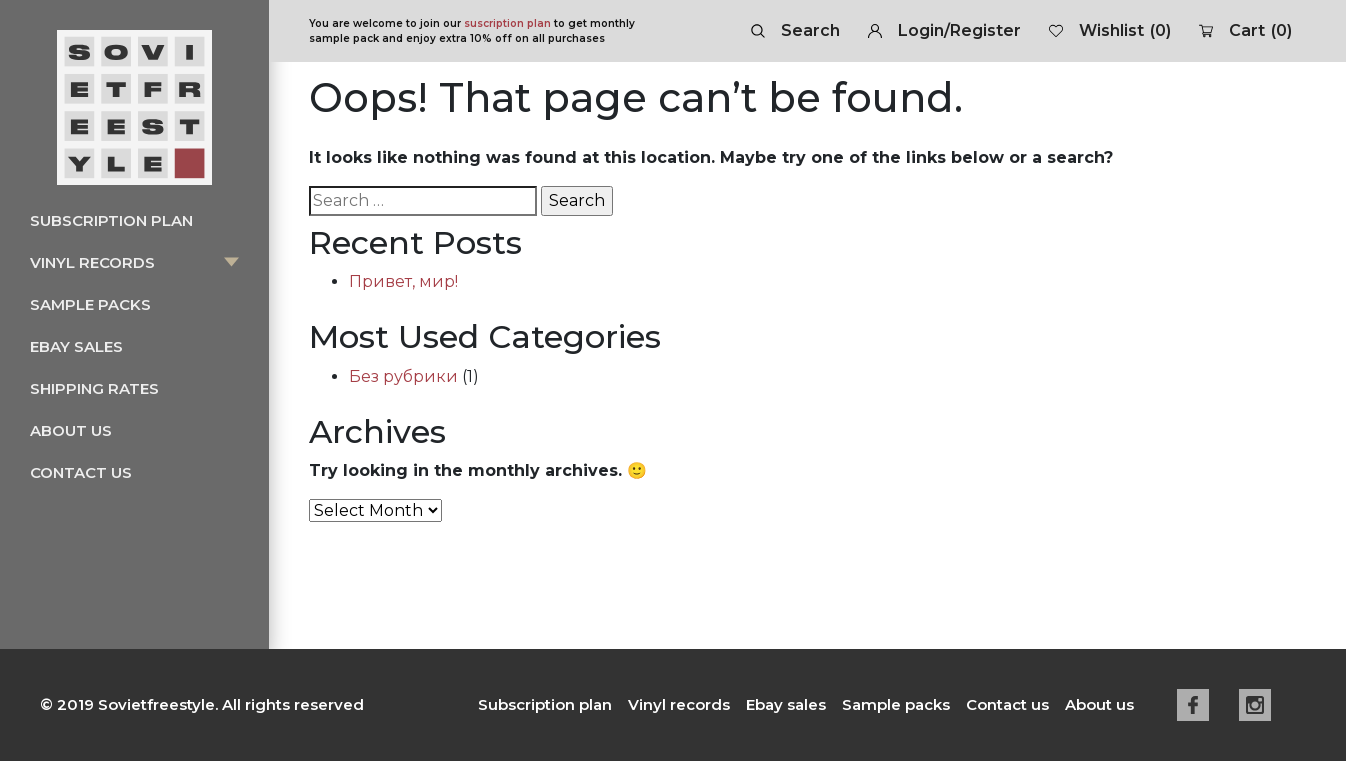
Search (795, 30)
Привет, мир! (403, 281)
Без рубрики (403, 376)
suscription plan (507, 23)
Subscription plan (111, 220)
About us (71, 430)
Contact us (81, 472)
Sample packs (90, 304)
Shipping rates (94, 388)
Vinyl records (92, 262)
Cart (1245, 31)
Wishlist (1110, 31)
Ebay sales (76, 346)
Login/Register (944, 30)
